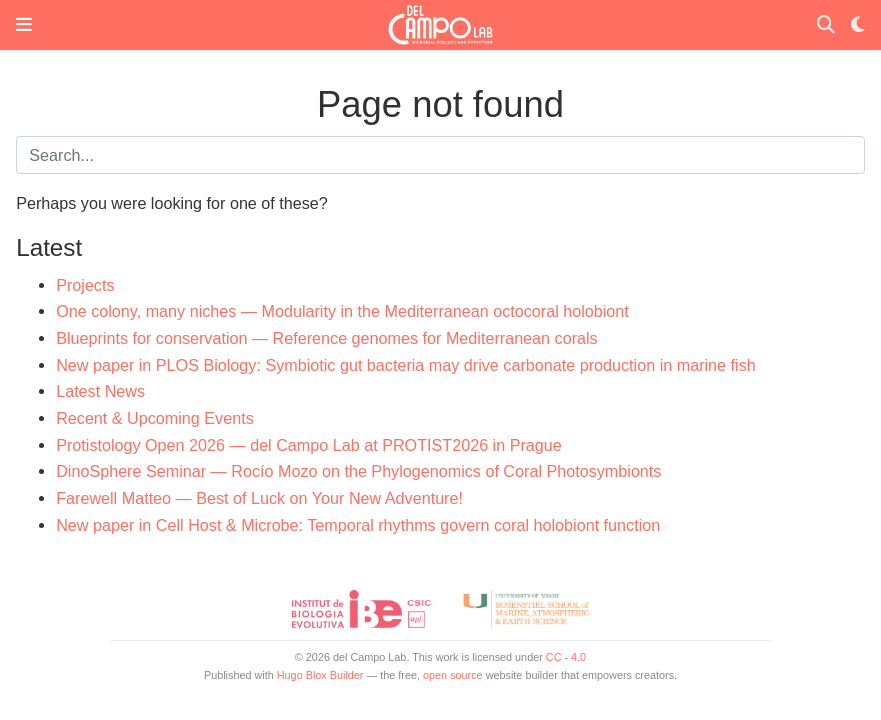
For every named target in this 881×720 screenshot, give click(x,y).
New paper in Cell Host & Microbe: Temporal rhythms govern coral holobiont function (358, 525)
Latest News (100, 391)
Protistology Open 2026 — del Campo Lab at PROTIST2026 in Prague (309, 445)
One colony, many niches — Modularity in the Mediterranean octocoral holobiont (342, 311)
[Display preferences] (858, 25)
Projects (85, 285)
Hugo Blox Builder (320, 675)
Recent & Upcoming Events (155, 418)
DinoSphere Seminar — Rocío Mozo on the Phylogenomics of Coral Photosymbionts (358, 471)
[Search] (826, 25)
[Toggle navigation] (24, 25)
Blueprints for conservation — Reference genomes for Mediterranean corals (327, 338)
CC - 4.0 (566, 657)
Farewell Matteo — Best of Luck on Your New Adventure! (259, 498)
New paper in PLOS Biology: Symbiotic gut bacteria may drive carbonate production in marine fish (406, 365)
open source (453, 675)
